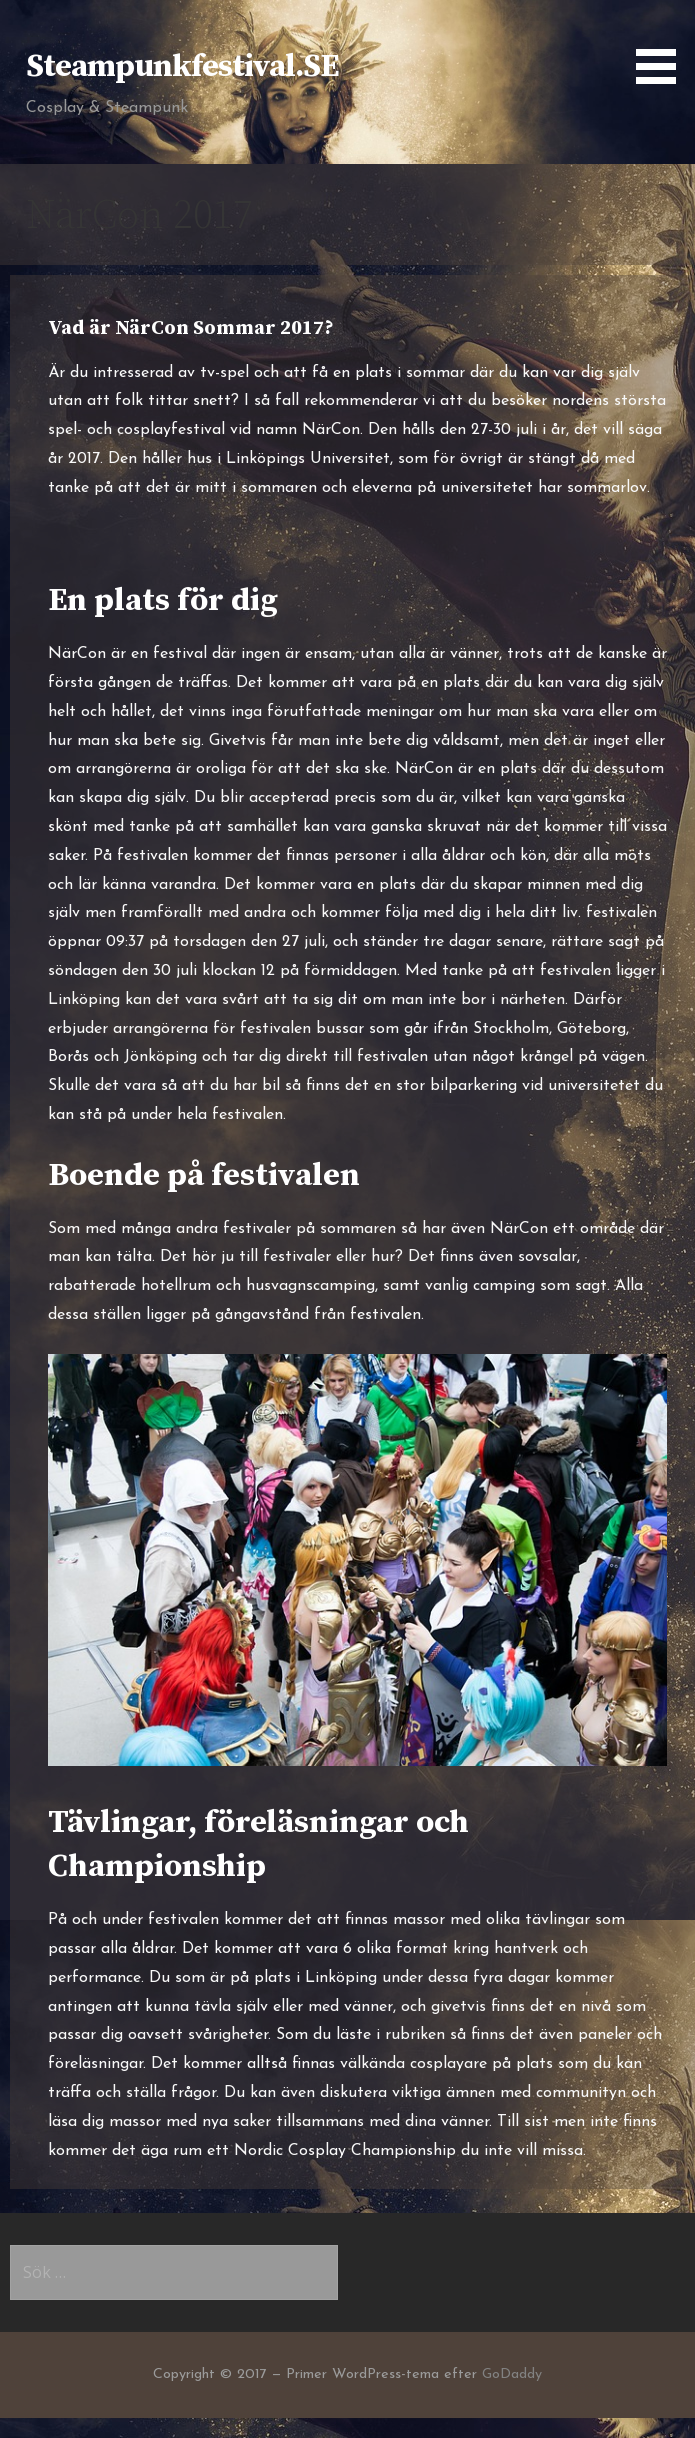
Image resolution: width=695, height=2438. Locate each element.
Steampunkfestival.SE (182, 67)
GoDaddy (512, 2374)
